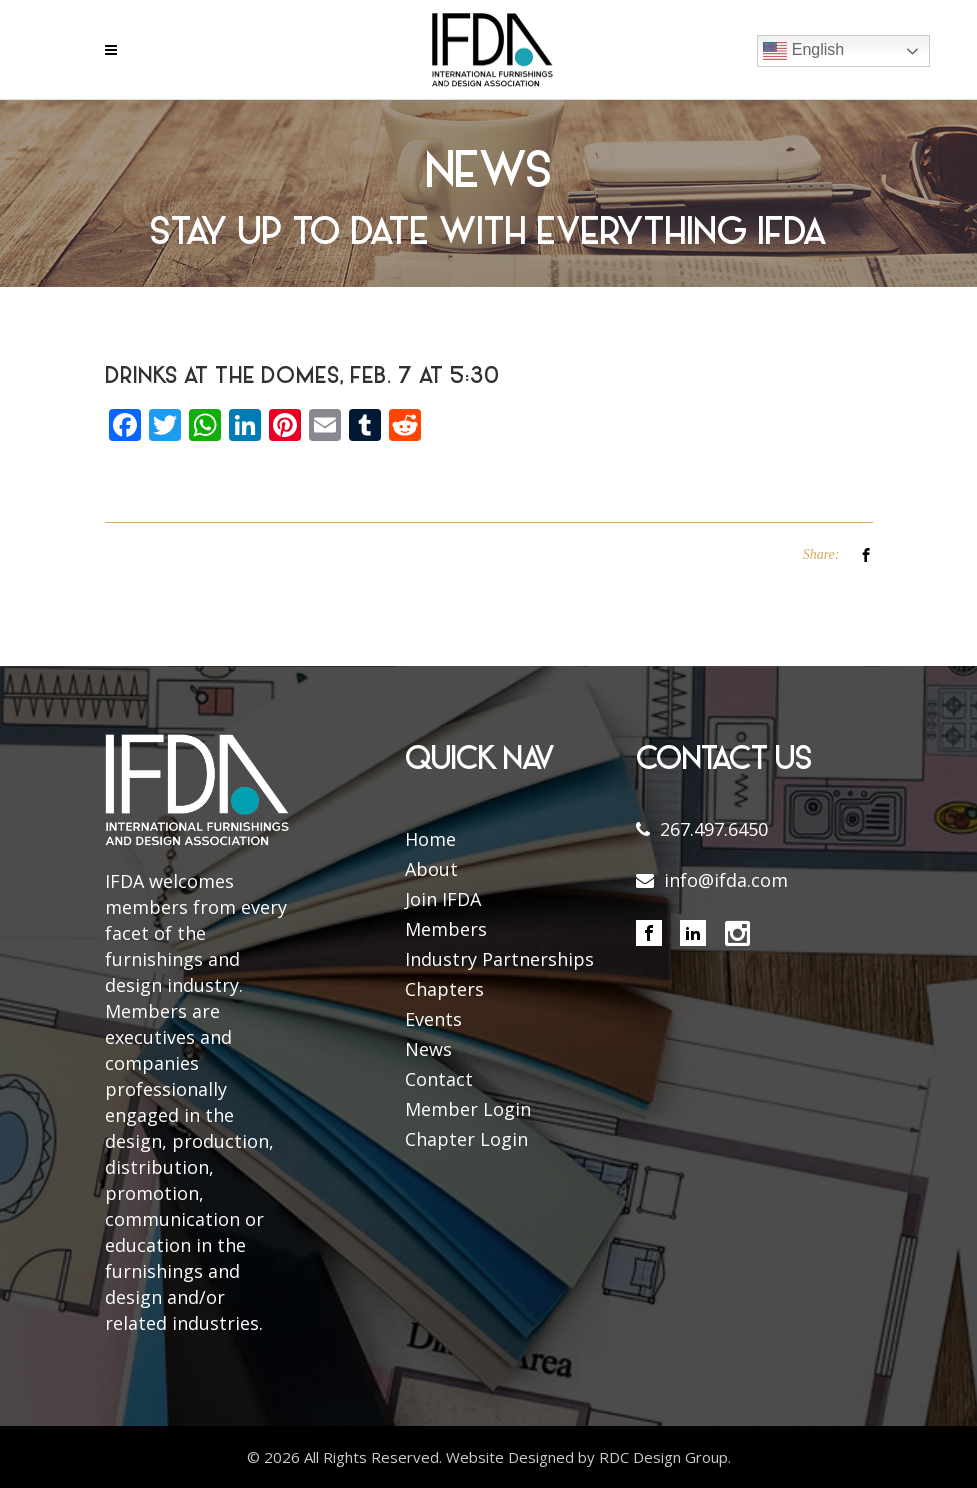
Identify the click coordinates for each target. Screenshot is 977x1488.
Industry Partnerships (499, 959)
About (431, 869)
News (428, 1049)
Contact (439, 1079)
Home (430, 839)
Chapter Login (466, 1139)
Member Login (468, 1109)
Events (433, 1019)
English (803, 51)
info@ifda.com (726, 880)
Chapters (444, 989)
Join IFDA (443, 899)
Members (446, 929)
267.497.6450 (714, 829)
